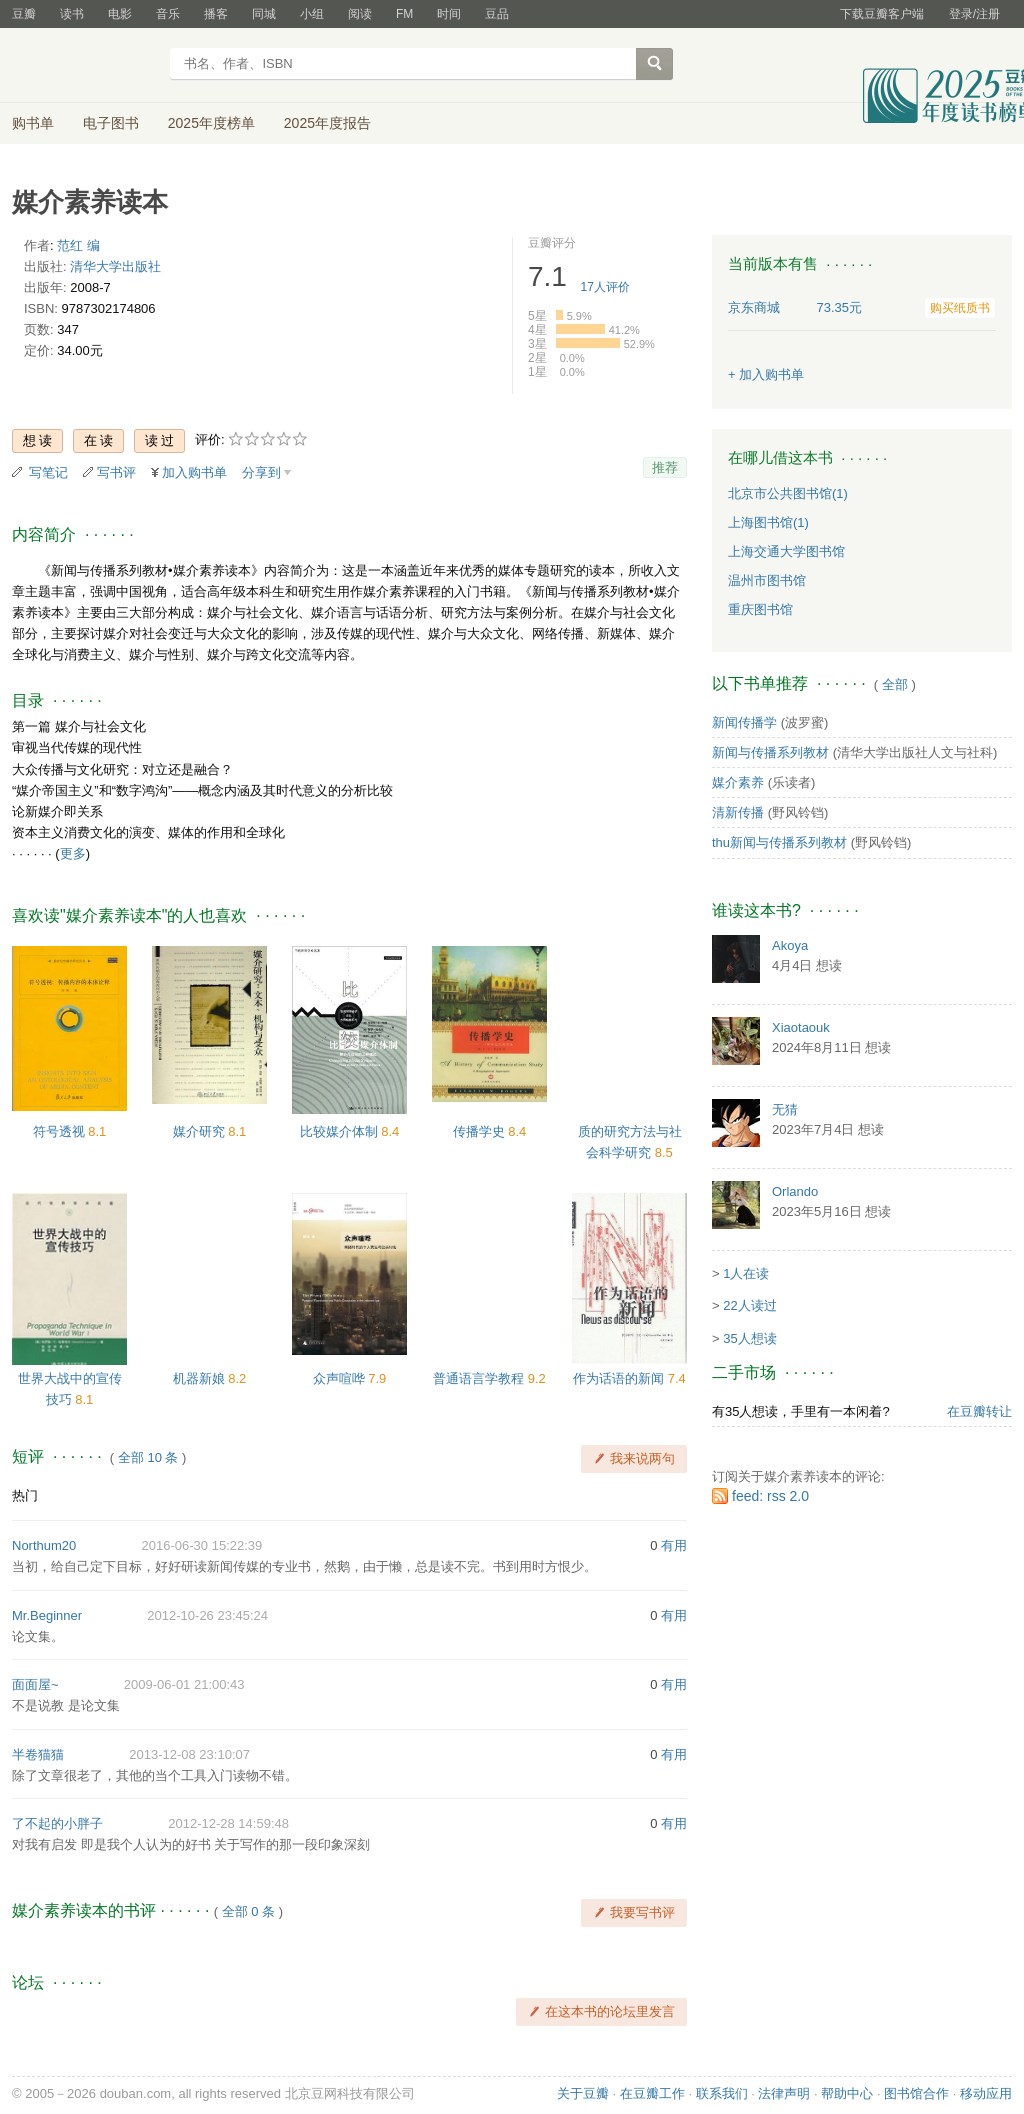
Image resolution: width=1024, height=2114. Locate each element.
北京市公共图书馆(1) (788, 493)
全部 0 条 (248, 1911)
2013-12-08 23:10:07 (189, 1754)
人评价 (605, 287)
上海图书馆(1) (768, 522)
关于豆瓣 (583, 2093)
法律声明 (784, 2093)
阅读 (360, 14)
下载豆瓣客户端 (882, 14)
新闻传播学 (744, 722)
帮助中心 (847, 2093)
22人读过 (749, 1305)
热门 (25, 1495)
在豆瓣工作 (652, 2093)
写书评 (116, 472)
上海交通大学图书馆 (786, 551)
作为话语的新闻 (620, 1378)
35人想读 (749, 1338)
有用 (674, 1545)
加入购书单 (194, 472)
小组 (312, 14)
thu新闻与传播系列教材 (779, 842)
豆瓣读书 (84, 66)
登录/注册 (974, 14)
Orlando (795, 1191)
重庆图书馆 (760, 609)
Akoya (790, 945)
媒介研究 (201, 1131)
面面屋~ (35, 1684)
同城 (264, 14)
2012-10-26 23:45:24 (207, 1615)
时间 (449, 14)
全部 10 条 (148, 1457)
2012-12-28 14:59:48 (228, 1823)
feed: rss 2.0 (770, 1496)
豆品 (497, 14)
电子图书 (111, 123)
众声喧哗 (341, 1378)
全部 (895, 684)
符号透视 (61, 1131)
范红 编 (78, 245)
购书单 (33, 123)
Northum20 (44, 1545)
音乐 (168, 14)
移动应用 (986, 2093)
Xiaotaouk (801, 1027)
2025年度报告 (327, 123)
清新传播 (738, 812)
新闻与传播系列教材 (770, 752)
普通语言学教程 (480, 1378)
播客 (216, 14)
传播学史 (481, 1131)
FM (404, 14)
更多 (73, 853)
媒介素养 (738, 782)
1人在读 (746, 1273)
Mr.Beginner (47, 1615)
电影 (120, 14)
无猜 (785, 1109)
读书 (72, 14)
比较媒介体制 (341, 1131)
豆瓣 (24, 14)
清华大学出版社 (115, 266)
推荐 (665, 467)
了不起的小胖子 (57, 1823)
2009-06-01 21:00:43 (184, 1684)
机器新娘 (201, 1378)
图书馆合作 (916, 2093)
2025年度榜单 (211, 123)
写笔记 (48, 472)
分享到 (261, 472)
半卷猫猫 (38, 1754)
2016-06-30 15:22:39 (202, 1545)
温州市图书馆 (767, 580)
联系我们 (722, 2093)
